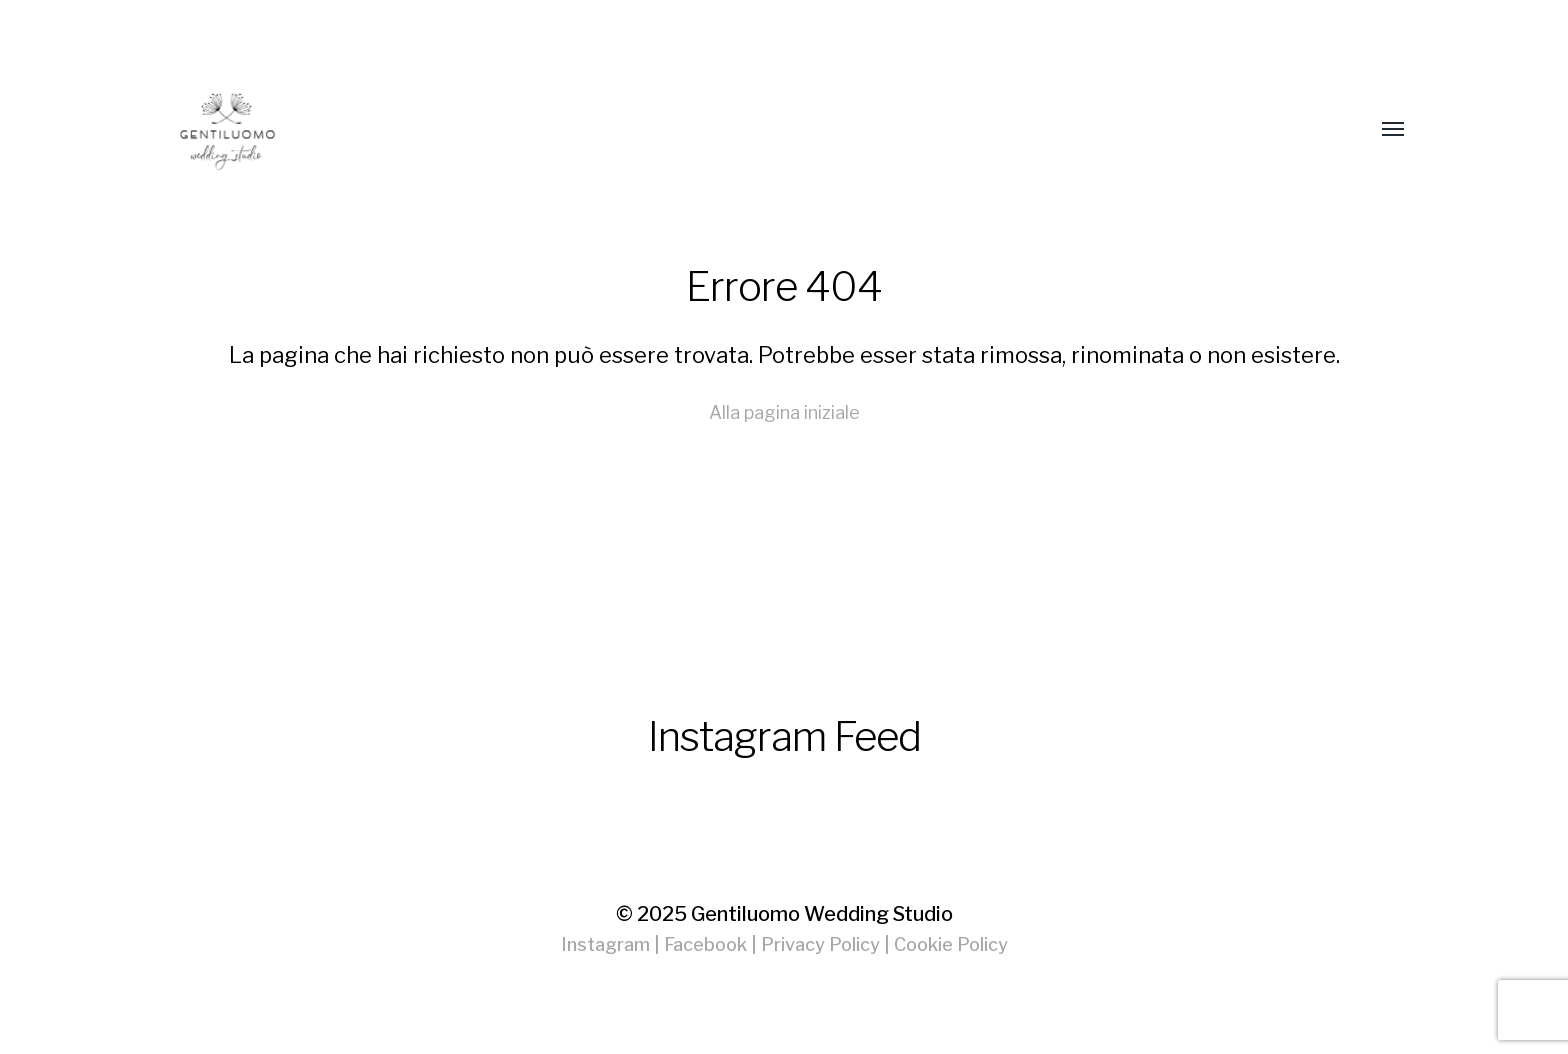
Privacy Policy (820, 944)
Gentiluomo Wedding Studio (822, 914)
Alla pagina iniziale (784, 412)
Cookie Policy (951, 944)
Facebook (705, 944)
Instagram (605, 944)
